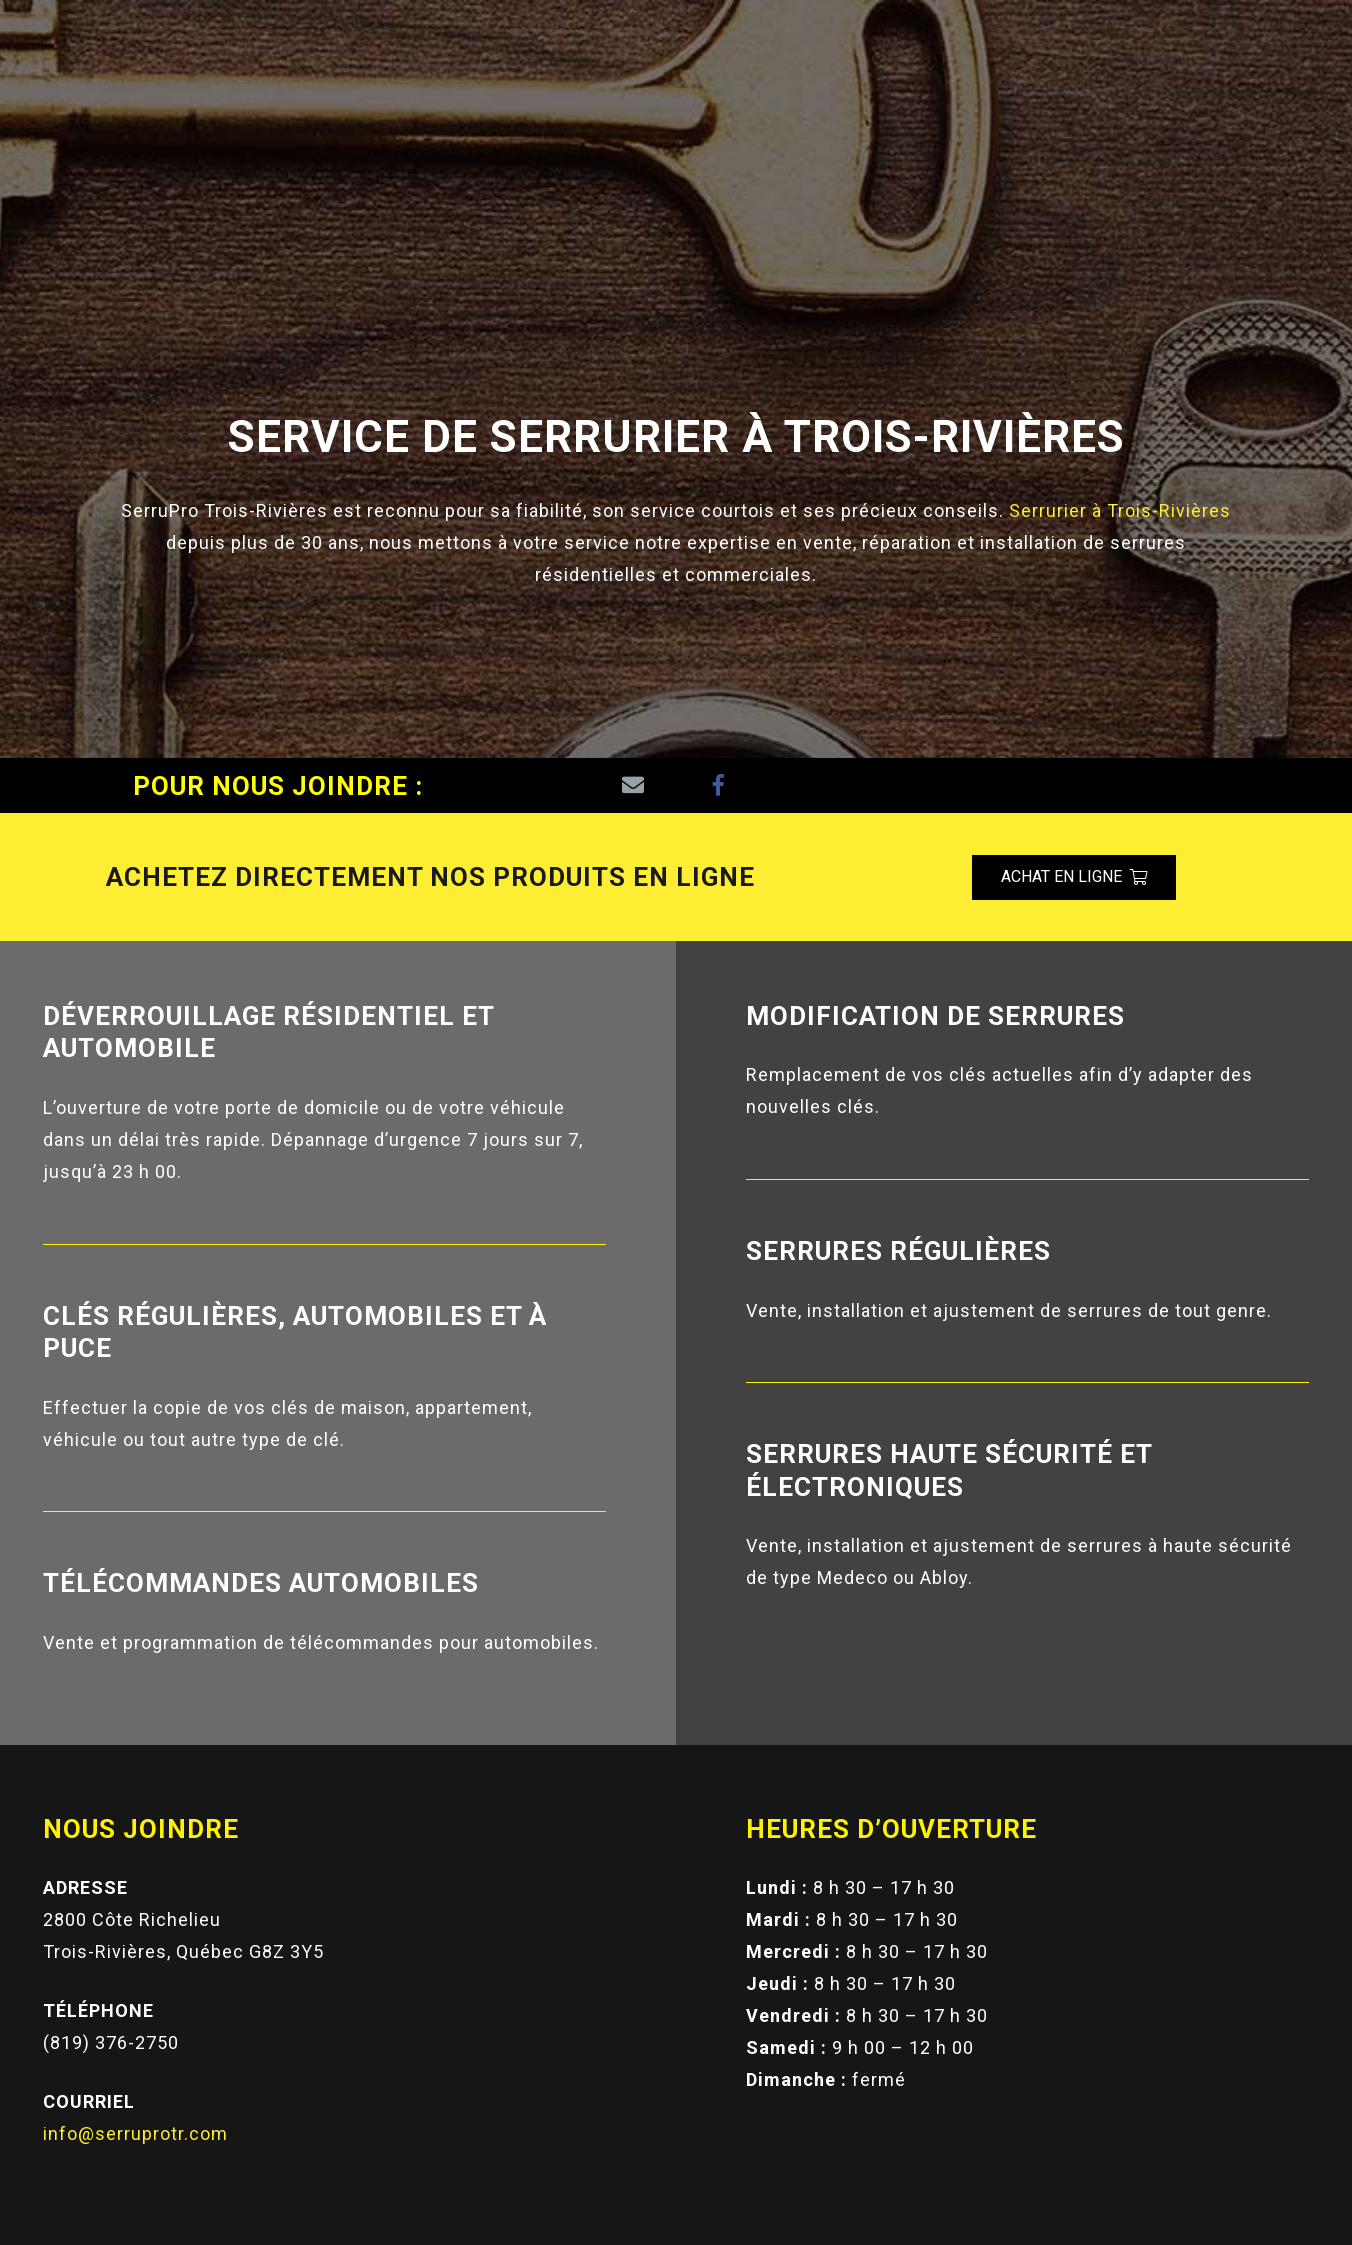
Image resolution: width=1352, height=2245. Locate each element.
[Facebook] (718, 785)
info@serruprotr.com (135, 2133)
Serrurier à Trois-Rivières (1120, 510)
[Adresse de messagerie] (633, 785)
